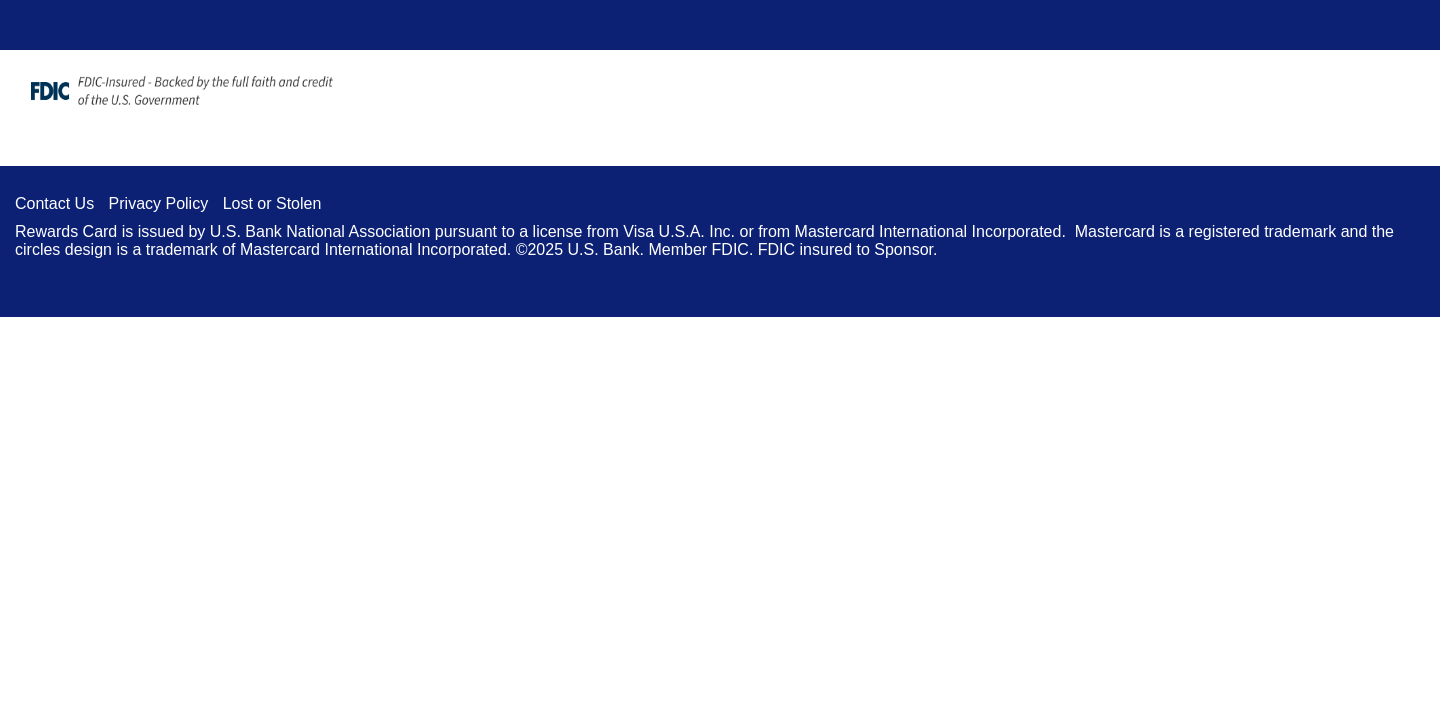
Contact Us (54, 203)
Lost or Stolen (272, 203)
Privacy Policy (159, 203)
